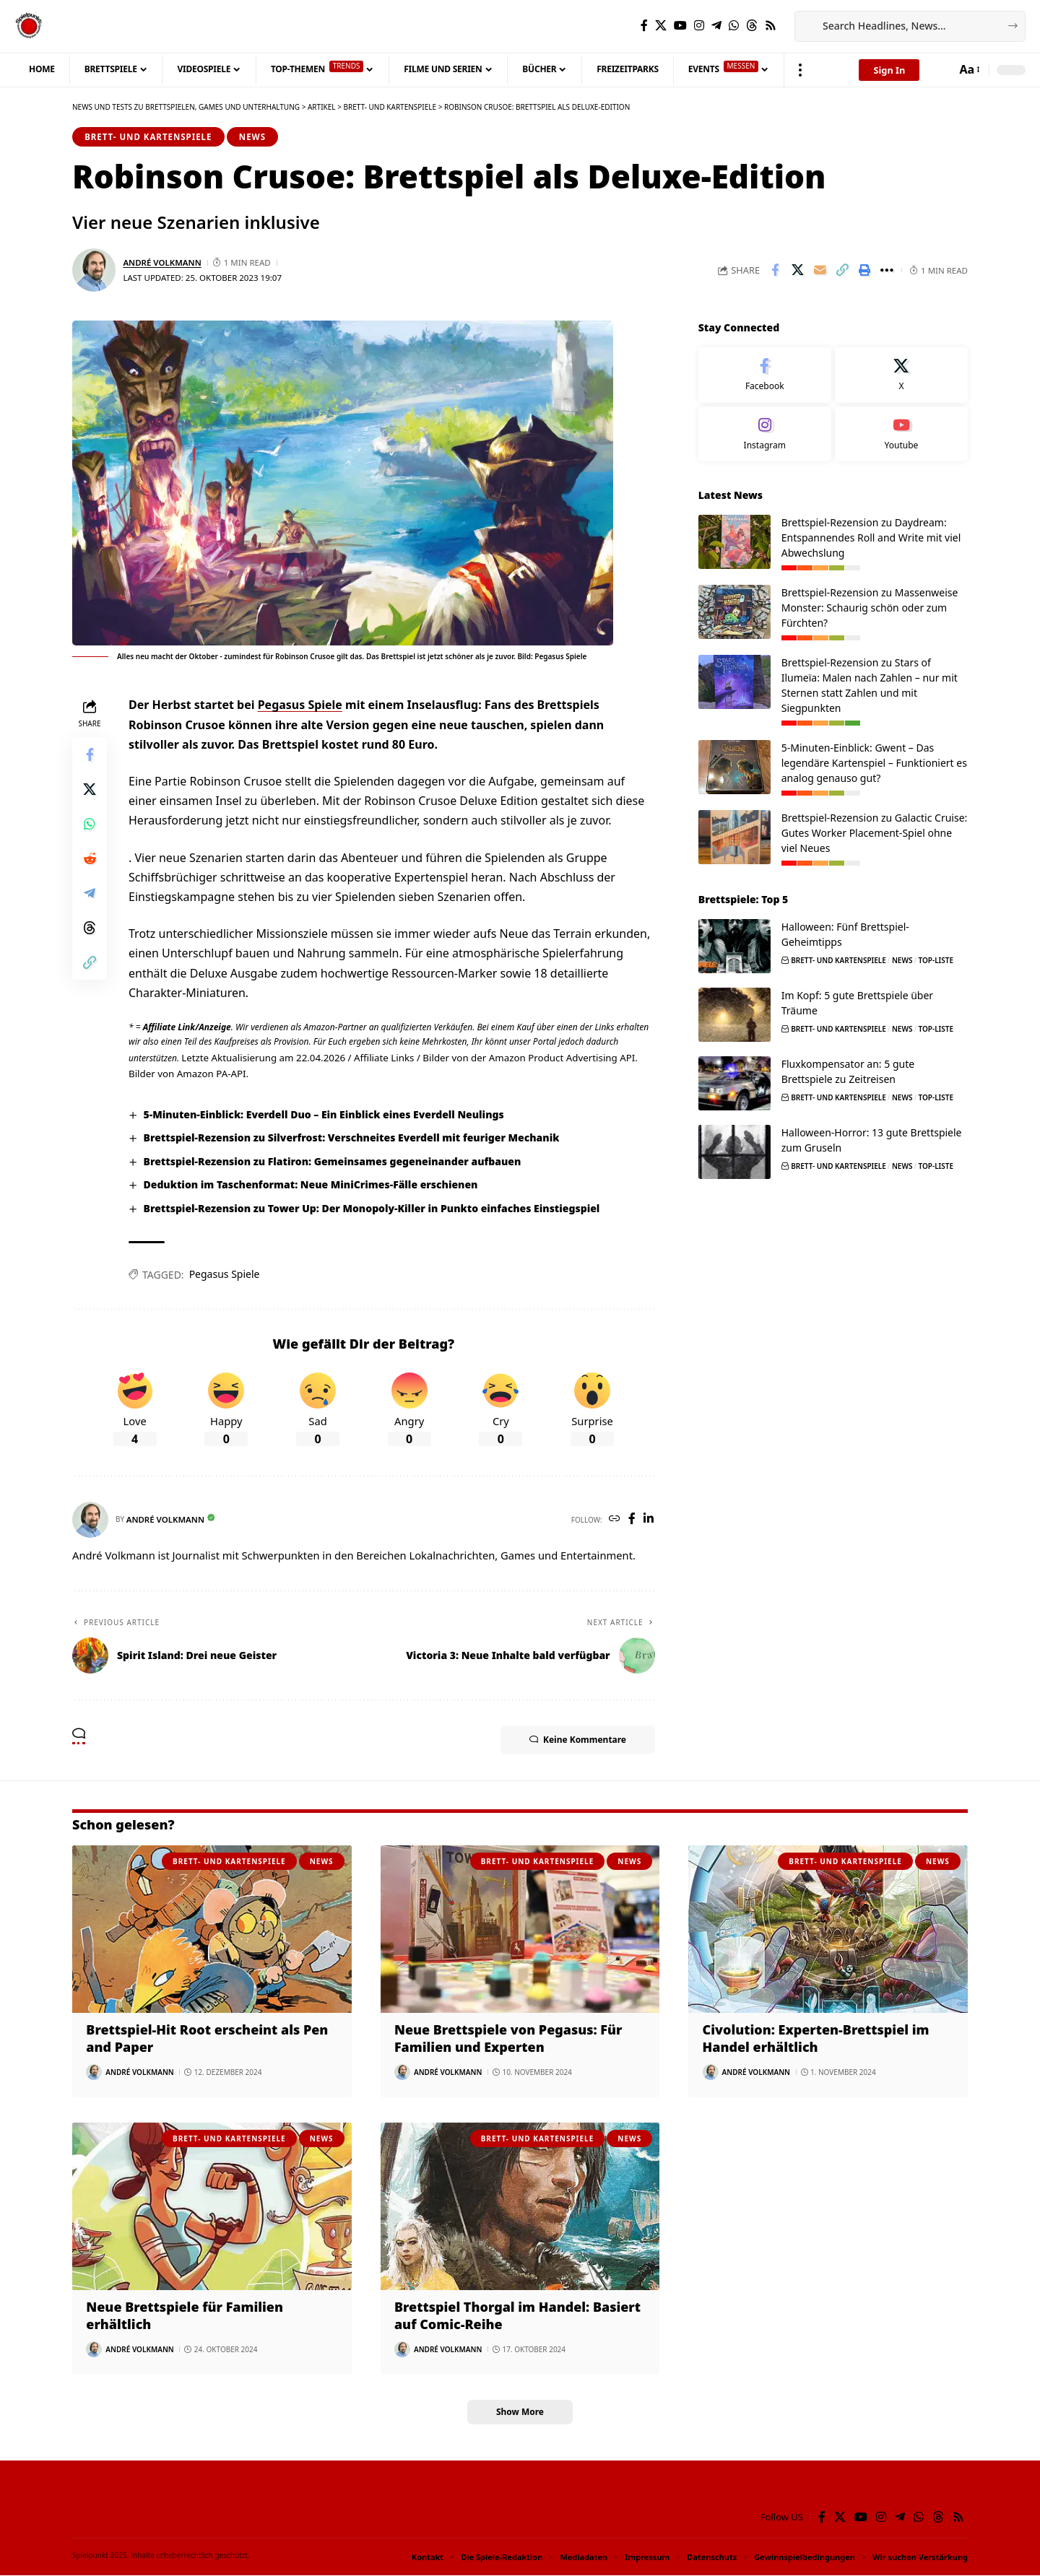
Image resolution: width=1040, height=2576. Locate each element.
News (252, 136)
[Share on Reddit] (89, 858)
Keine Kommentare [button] (577, 1740)
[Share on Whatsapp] (89, 823)
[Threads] (751, 25)
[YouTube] (680, 25)
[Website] (614, 1519)
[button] (800, 70)
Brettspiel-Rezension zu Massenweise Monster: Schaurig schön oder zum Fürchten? (869, 606)
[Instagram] (699, 25)
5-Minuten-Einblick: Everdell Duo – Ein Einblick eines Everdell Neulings (324, 1114)
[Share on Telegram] (89, 893)
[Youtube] (901, 432)
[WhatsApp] (733, 25)
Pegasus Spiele (300, 705)
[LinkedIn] (648, 1519)
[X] (660, 25)
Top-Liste (935, 959)
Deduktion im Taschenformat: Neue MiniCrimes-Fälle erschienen (311, 1184)
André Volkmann (162, 262)
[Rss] (770, 25)
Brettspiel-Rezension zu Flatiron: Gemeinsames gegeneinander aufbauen (333, 1161)
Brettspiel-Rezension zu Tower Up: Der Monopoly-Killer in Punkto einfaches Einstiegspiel (372, 1208)
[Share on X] (797, 270)
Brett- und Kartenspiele (148, 136)
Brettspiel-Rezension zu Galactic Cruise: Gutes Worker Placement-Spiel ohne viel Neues (874, 831)
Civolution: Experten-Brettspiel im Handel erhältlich (816, 2038)
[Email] (820, 270)
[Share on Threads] (89, 927)
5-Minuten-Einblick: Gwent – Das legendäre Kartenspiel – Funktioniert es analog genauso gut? (874, 761)
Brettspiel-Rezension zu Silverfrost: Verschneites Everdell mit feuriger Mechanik (352, 1138)
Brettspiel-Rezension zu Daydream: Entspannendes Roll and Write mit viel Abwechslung (871, 536)
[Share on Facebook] (775, 270)
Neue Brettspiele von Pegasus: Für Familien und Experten (508, 2038)
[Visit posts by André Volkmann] (94, 270)
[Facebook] (644, 25)
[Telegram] (716, 25)
